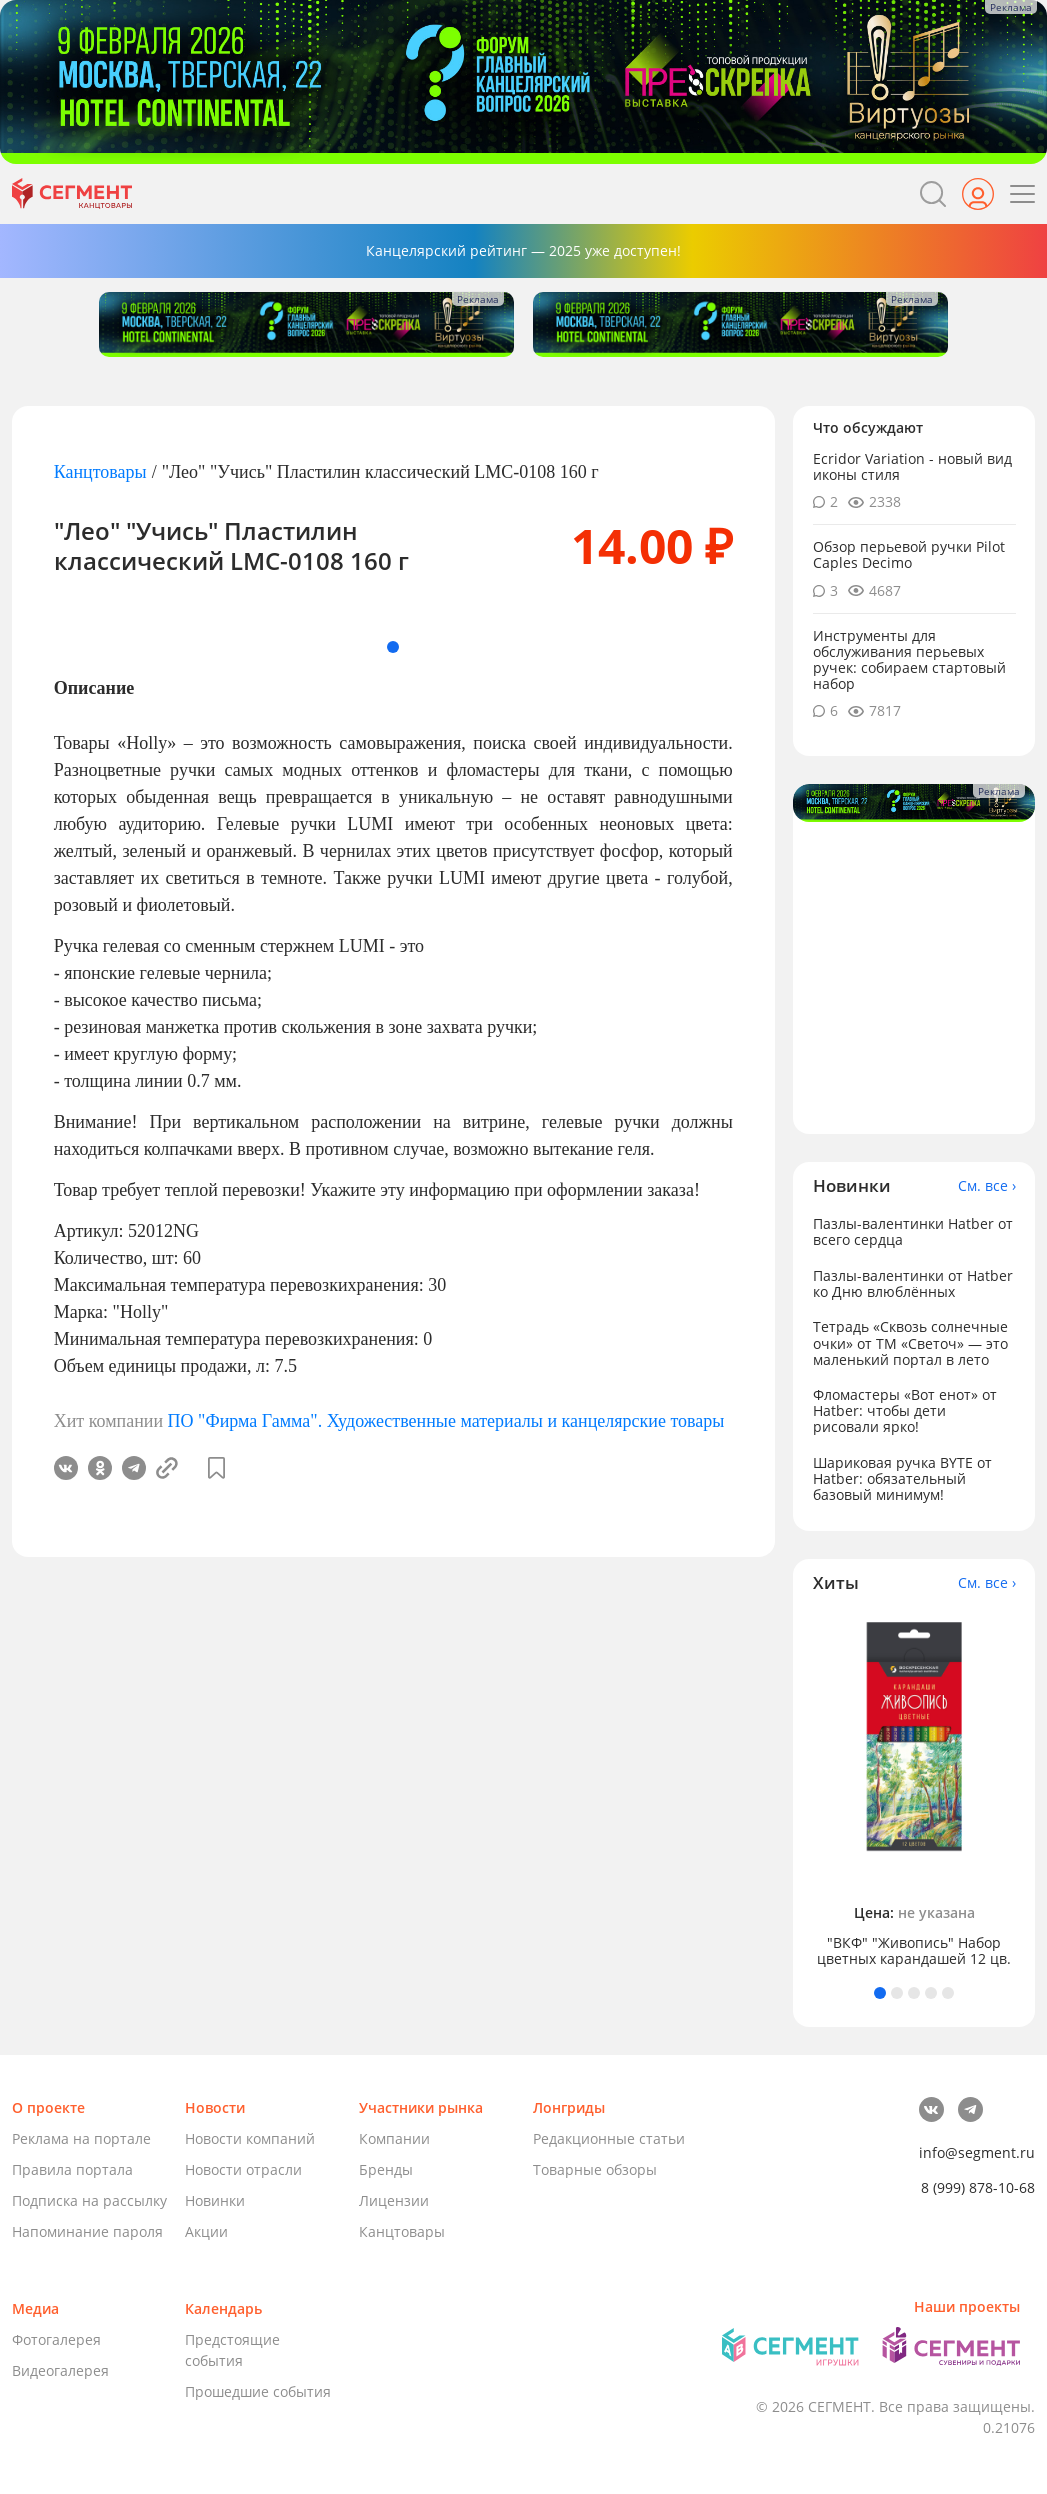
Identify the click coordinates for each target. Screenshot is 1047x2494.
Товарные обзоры (595, 2169)
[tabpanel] (914, 1790)
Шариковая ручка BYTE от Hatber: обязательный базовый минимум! (902, 1478)
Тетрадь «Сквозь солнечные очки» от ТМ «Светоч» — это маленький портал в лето (910, 1342)
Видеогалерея (60, 2370)
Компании (394, 2138)
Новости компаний (250, 2138)
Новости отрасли (243, 2169)
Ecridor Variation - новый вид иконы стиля (912, 466)
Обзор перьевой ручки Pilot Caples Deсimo (909, 554)
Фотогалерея (56, 2339)
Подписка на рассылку (89, 2200)
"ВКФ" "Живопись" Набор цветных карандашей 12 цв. (914, 1951)
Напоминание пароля (87, 2231)
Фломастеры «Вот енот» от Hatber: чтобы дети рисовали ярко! (905, 1410)
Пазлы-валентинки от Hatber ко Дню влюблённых (913, 1283)
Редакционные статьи (609, 2138)
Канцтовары (100, 472)
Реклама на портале (81, 2138)
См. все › (987, 1186)
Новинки (215, 2200)
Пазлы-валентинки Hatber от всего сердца (913, 1231)
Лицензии (394, 2200)
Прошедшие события (258, 2391)
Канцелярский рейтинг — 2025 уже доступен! (523, 250)
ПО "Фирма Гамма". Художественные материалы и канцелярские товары (446, 1421)
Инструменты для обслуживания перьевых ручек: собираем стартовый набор (909, 659)
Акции (206, 2231)
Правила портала (72, 2169)
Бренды (386, 2169)
